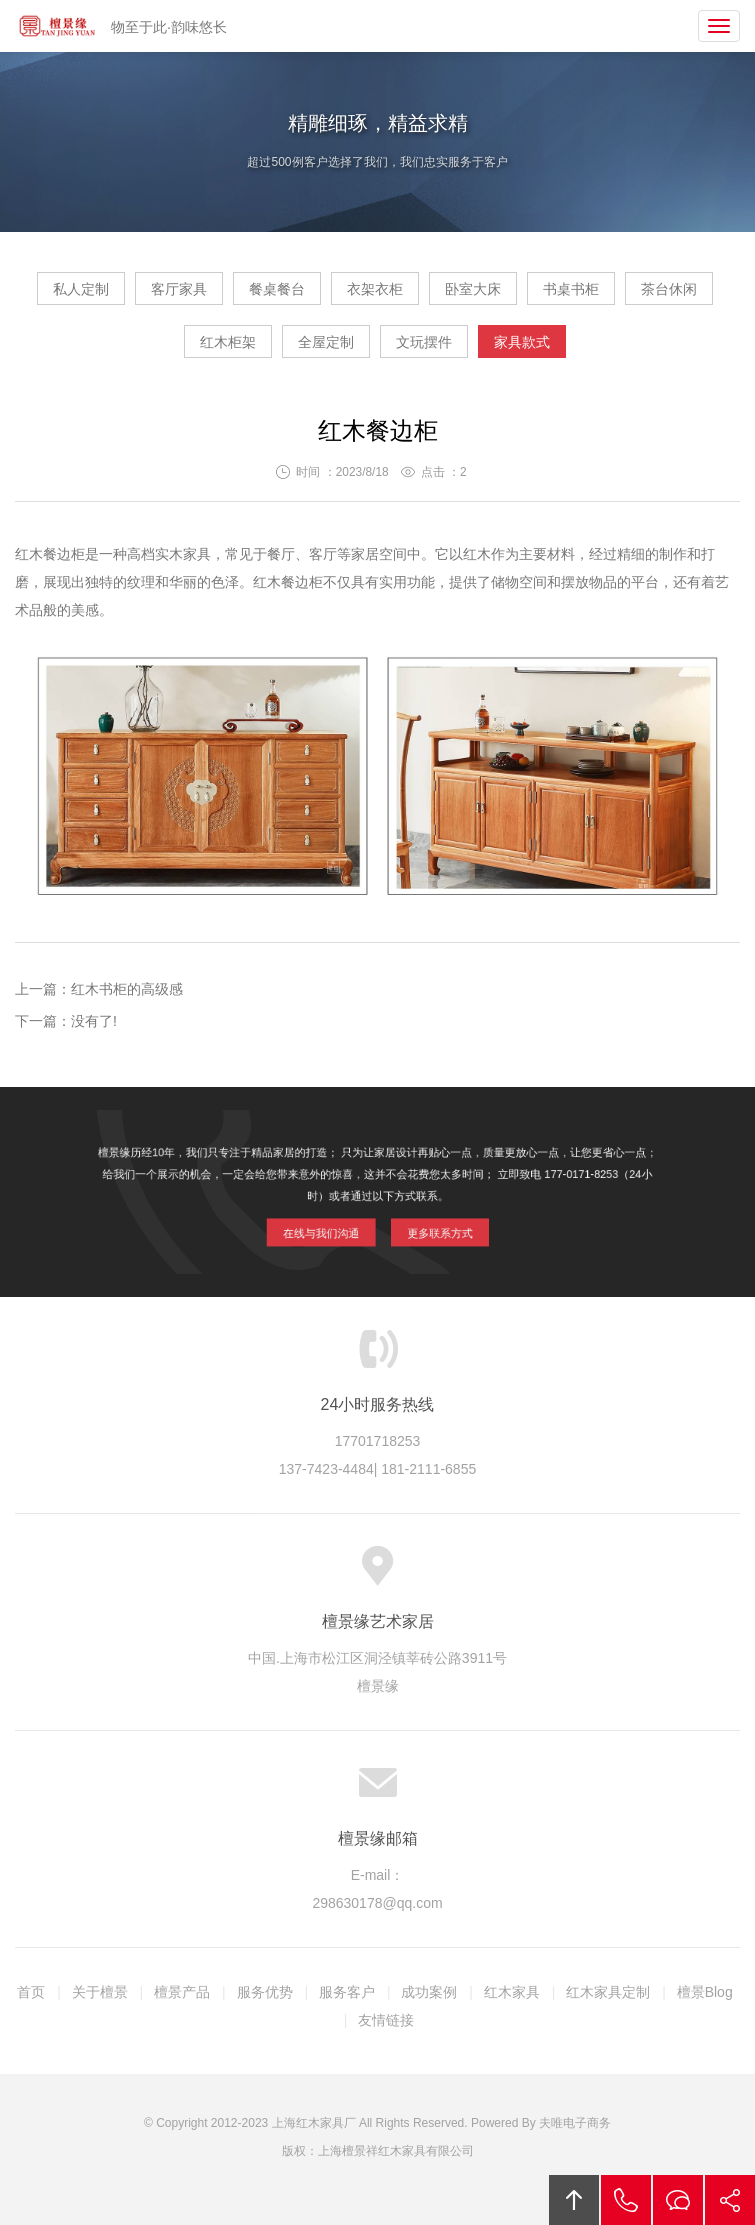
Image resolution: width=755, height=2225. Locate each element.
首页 (31, 1992)
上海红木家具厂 (314, 2123)
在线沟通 (678, 2200)
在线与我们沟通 (329, 1227)
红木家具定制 (608, 1992)
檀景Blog (705, 1992)
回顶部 (574, 2200)
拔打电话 (626, 2200)
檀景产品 (182, 1992)
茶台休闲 (669, 289)
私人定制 (81, 289)
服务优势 (265, 1992)
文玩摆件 (424, 342)
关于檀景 (100, 1992)
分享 (730, 2200)
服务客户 (347, 1992)
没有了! (94, 1021)
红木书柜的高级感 (127, 989)
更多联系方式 (430, 1227)
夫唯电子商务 (575, 2123)
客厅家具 (179, 289)
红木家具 (512, 1992)
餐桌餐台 (277, 289)
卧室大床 (473, 289)
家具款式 (522, 342)
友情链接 (386, 2020)
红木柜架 (228, 342)
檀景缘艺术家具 (57, 26)
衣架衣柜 (375, 289)
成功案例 (429, 1992)
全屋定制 (326, 342)
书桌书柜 (571, 289)
